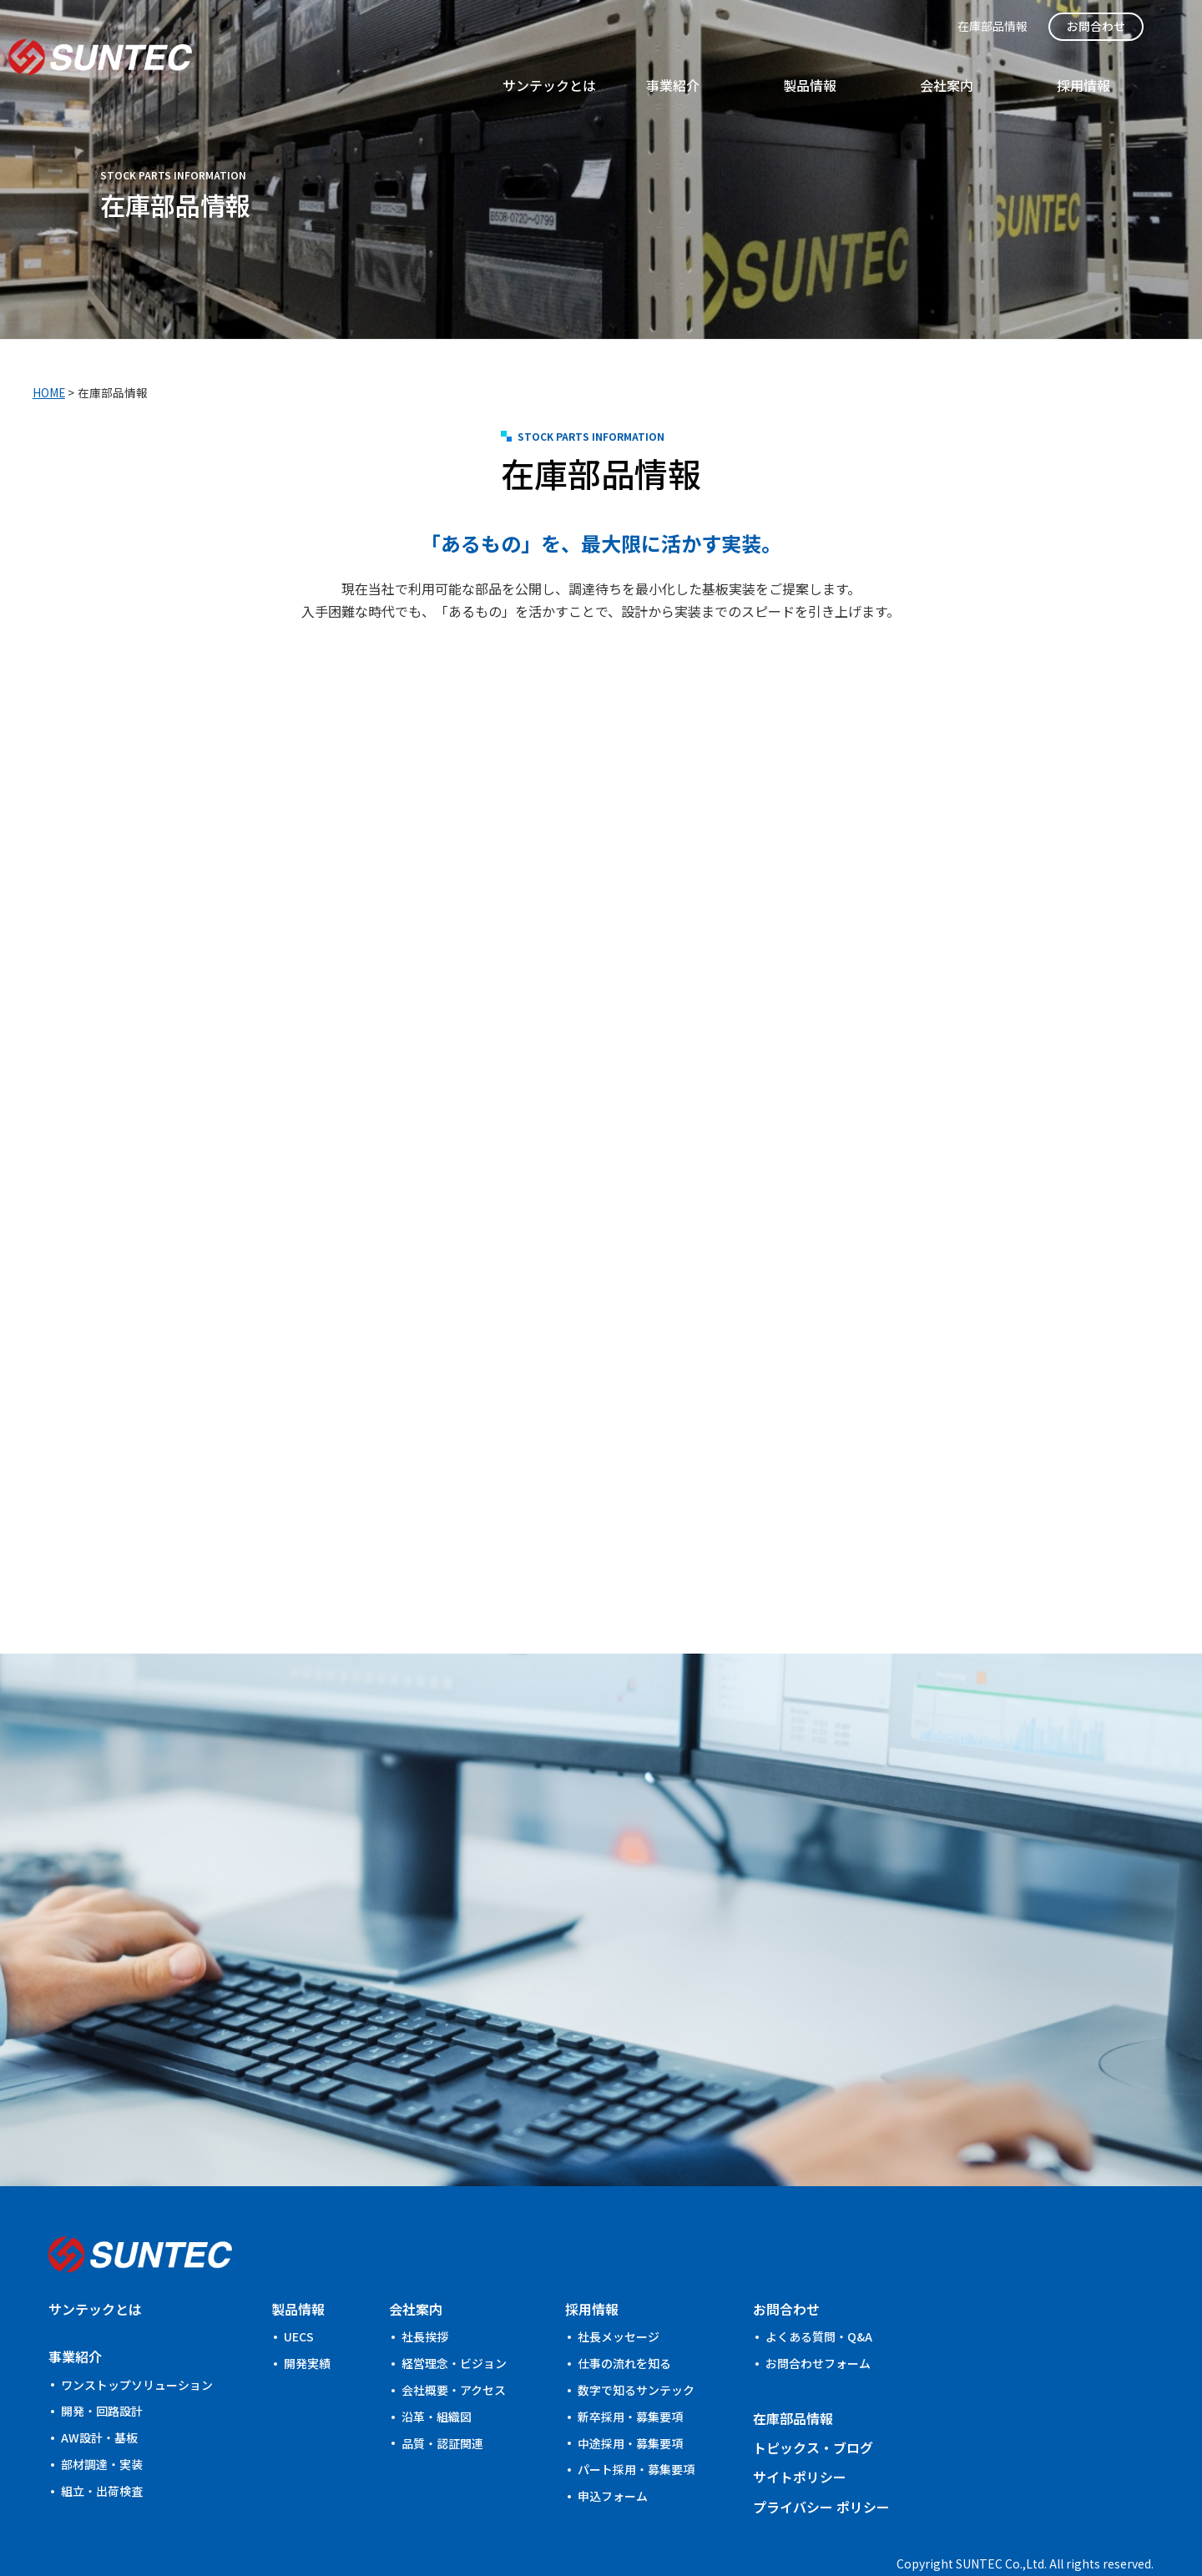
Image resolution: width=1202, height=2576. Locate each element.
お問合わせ (1133, 26)
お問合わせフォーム (818, 2336)
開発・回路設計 (102, 2384)
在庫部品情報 (1038, 26)
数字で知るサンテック (636, 2363)
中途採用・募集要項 (630, 2415)
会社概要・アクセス (454, 2363)
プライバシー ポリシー (821, 2479)
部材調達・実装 (102, 2437)
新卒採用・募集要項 (630, 2390)
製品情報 (981, 64)
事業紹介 (894, 64)
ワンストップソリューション (137, 2357)
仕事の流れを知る (624, 2336)
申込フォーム (613, 2469)
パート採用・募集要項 (636, 2442)
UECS (299, 2309)
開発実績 (307, 2336)
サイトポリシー (799, 2450)
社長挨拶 (425, 2309)
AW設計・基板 (99, 2410)
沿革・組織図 (437, 2390)
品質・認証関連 (442, 2415)
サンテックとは (787, 64)
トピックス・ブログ (813, 2421)
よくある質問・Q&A (818, 2309)
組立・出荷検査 (102, 2464)
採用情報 (1154, 64)
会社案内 (1067, 64)
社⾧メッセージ (618, 2309)
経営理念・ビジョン (454, 2336)
